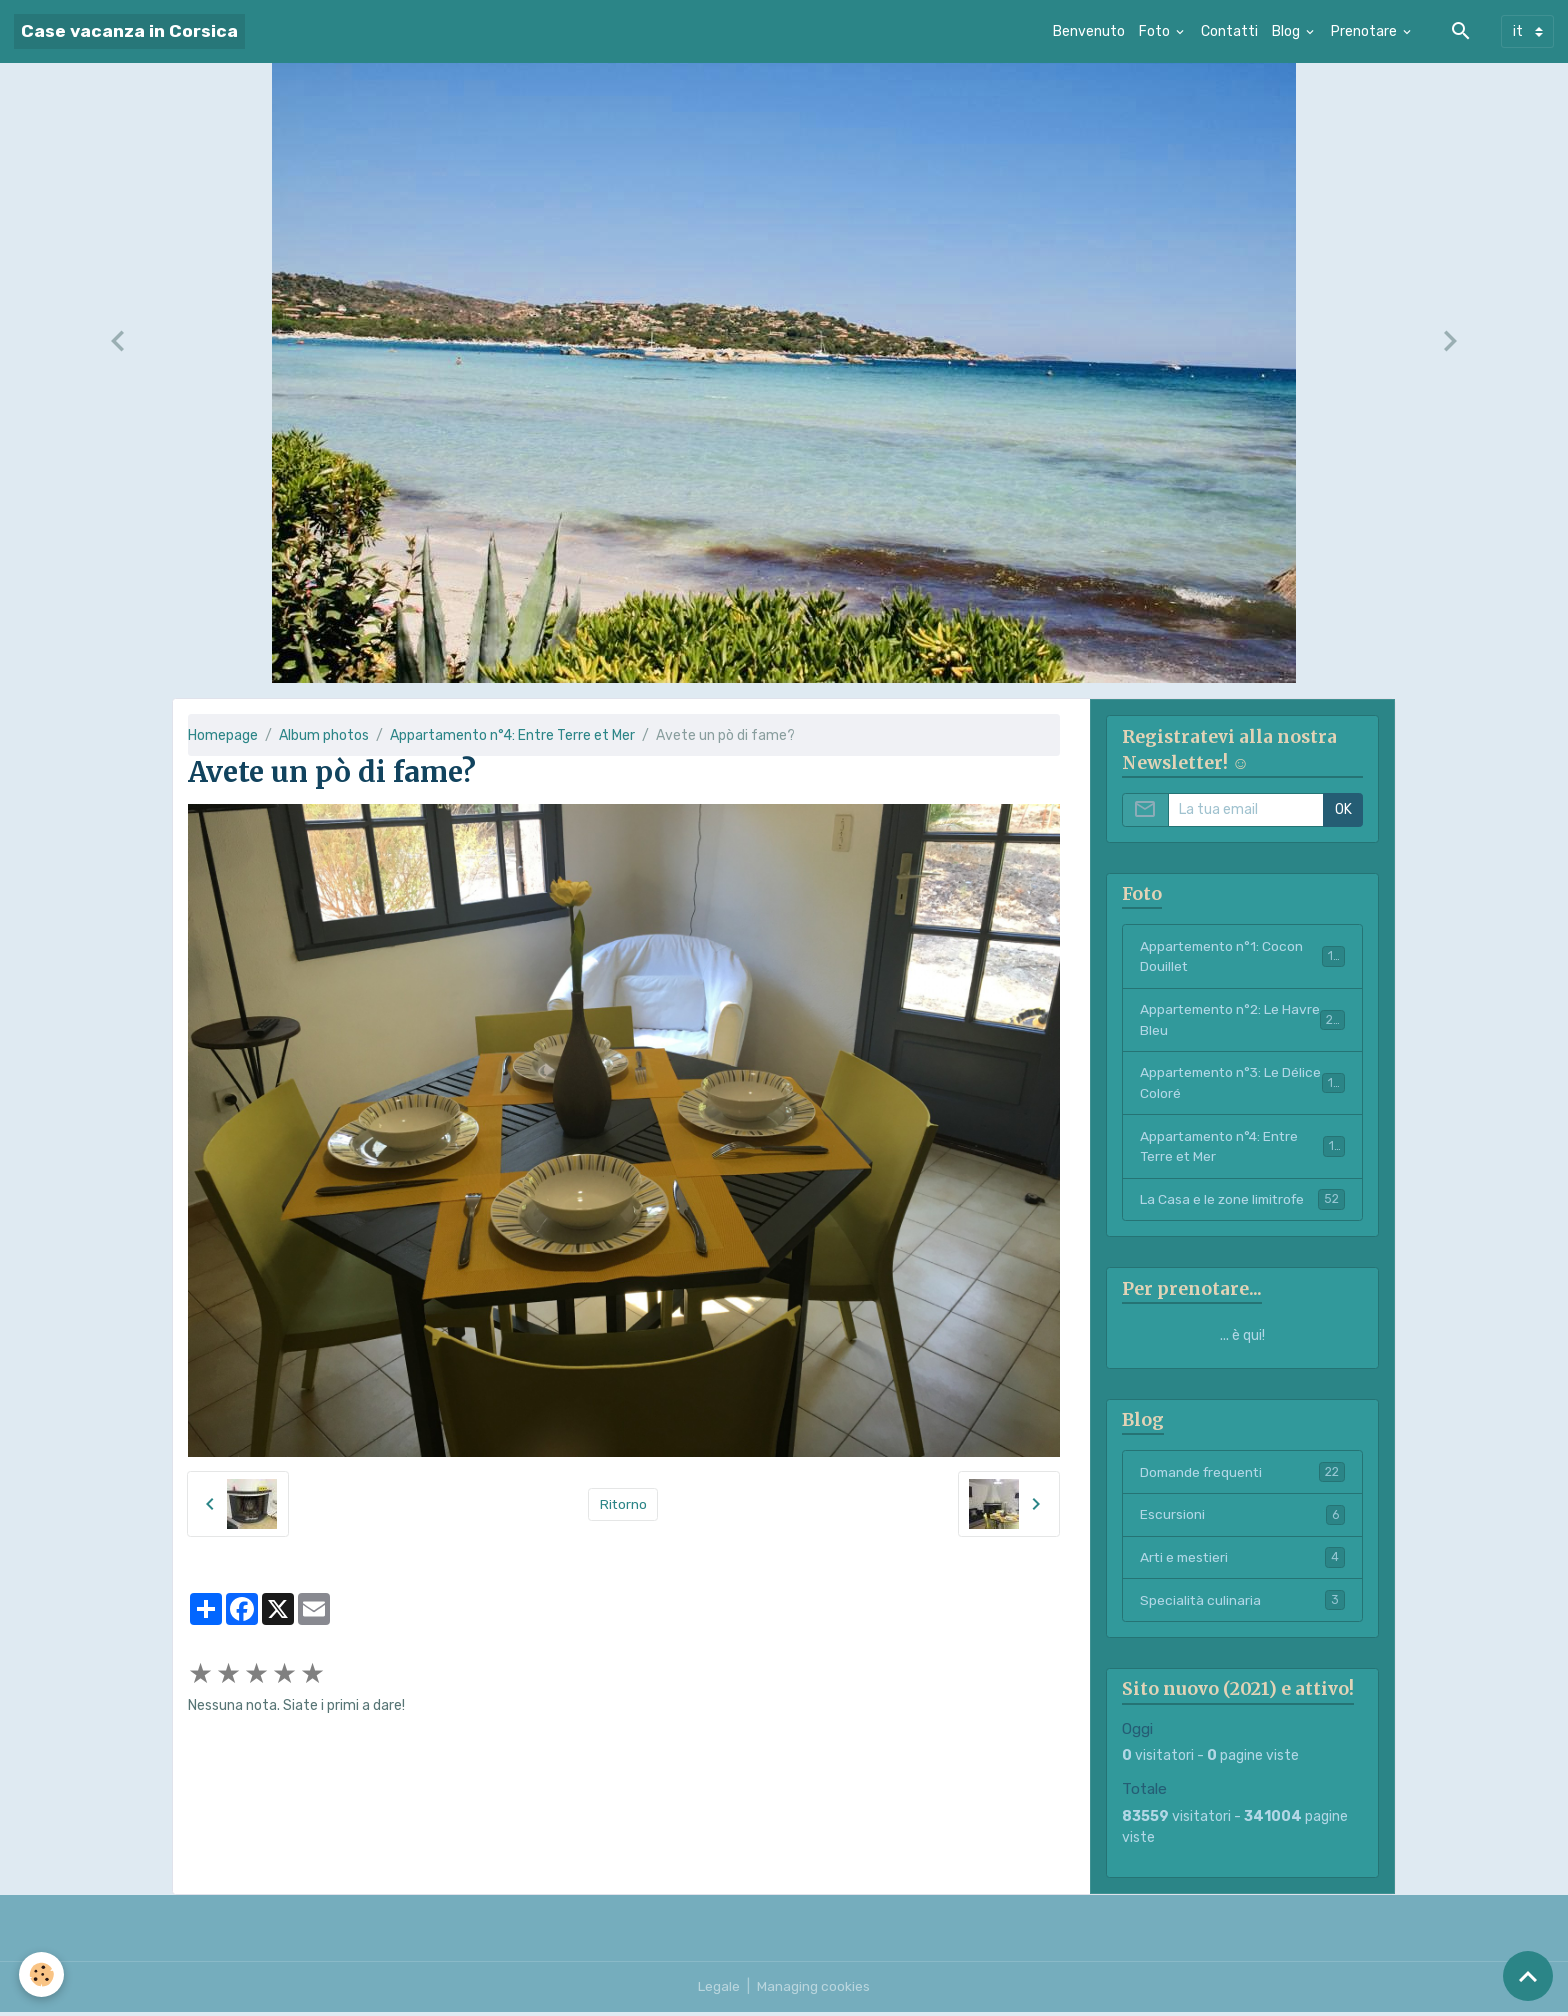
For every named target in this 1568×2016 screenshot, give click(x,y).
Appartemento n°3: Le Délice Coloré (1242, 1085)
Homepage (223, 735)
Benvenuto (1089, 31)
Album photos (324, 735)
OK (1343, 809)
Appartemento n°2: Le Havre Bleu (1242, 1021)
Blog (1287, 31)
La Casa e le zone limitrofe (1242, 1202)
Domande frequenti (1242, 1475)
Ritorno (623, 1504)
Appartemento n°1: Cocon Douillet (1242, 957)
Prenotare (1365, 31)
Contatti (1229, 31)
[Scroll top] (1528, 1976)
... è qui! (1242, 1338)
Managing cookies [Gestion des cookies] (813, 1990)
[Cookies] (42, 1974)
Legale (719, 1990)
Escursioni (1242, 1518)
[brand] (129, 31)
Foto (1156, 31)
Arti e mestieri (1242, 1561)
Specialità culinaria (1242, 1604)
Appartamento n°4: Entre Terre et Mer (512, 735)
